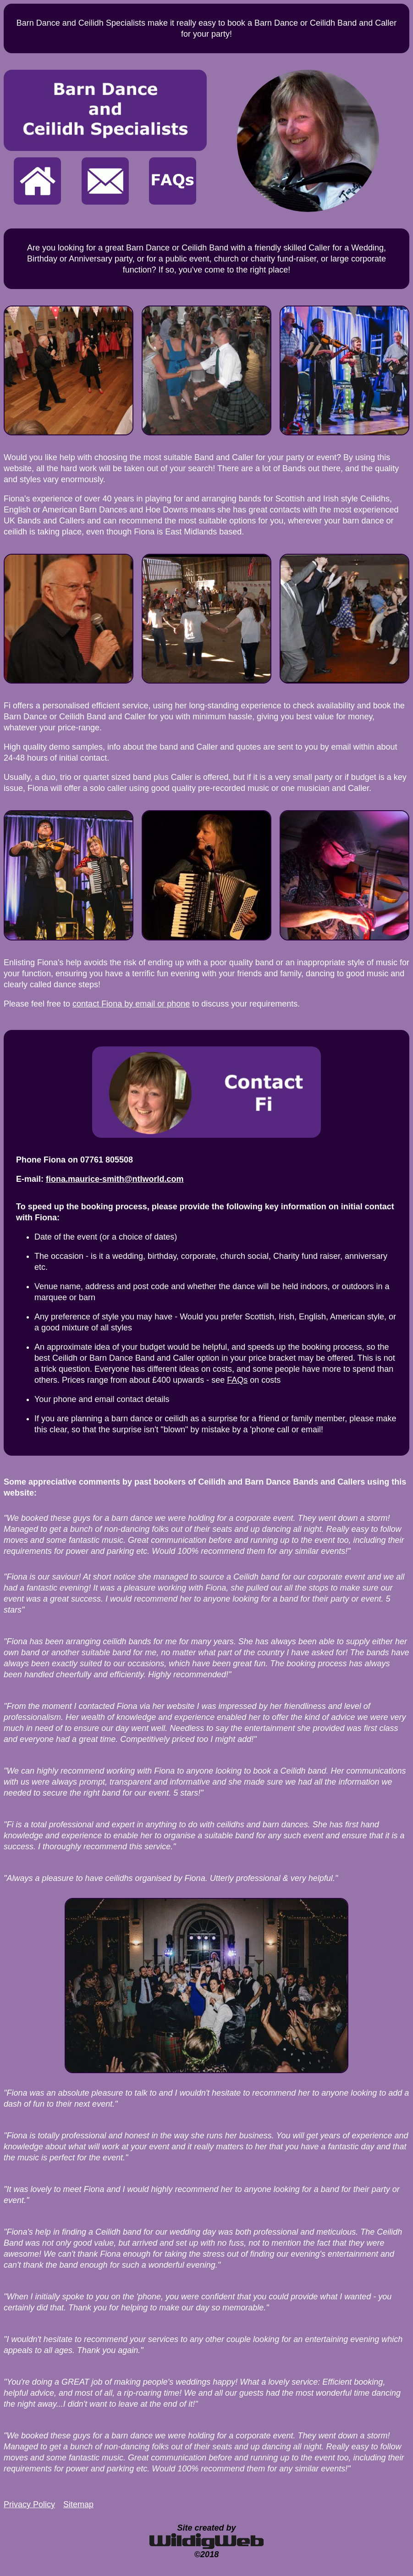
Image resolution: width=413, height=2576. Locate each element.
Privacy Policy (29, 2504)
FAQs (237, 1380)
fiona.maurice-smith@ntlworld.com (115, 1179)
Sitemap (78, 2504)
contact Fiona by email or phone (131, 1003)
